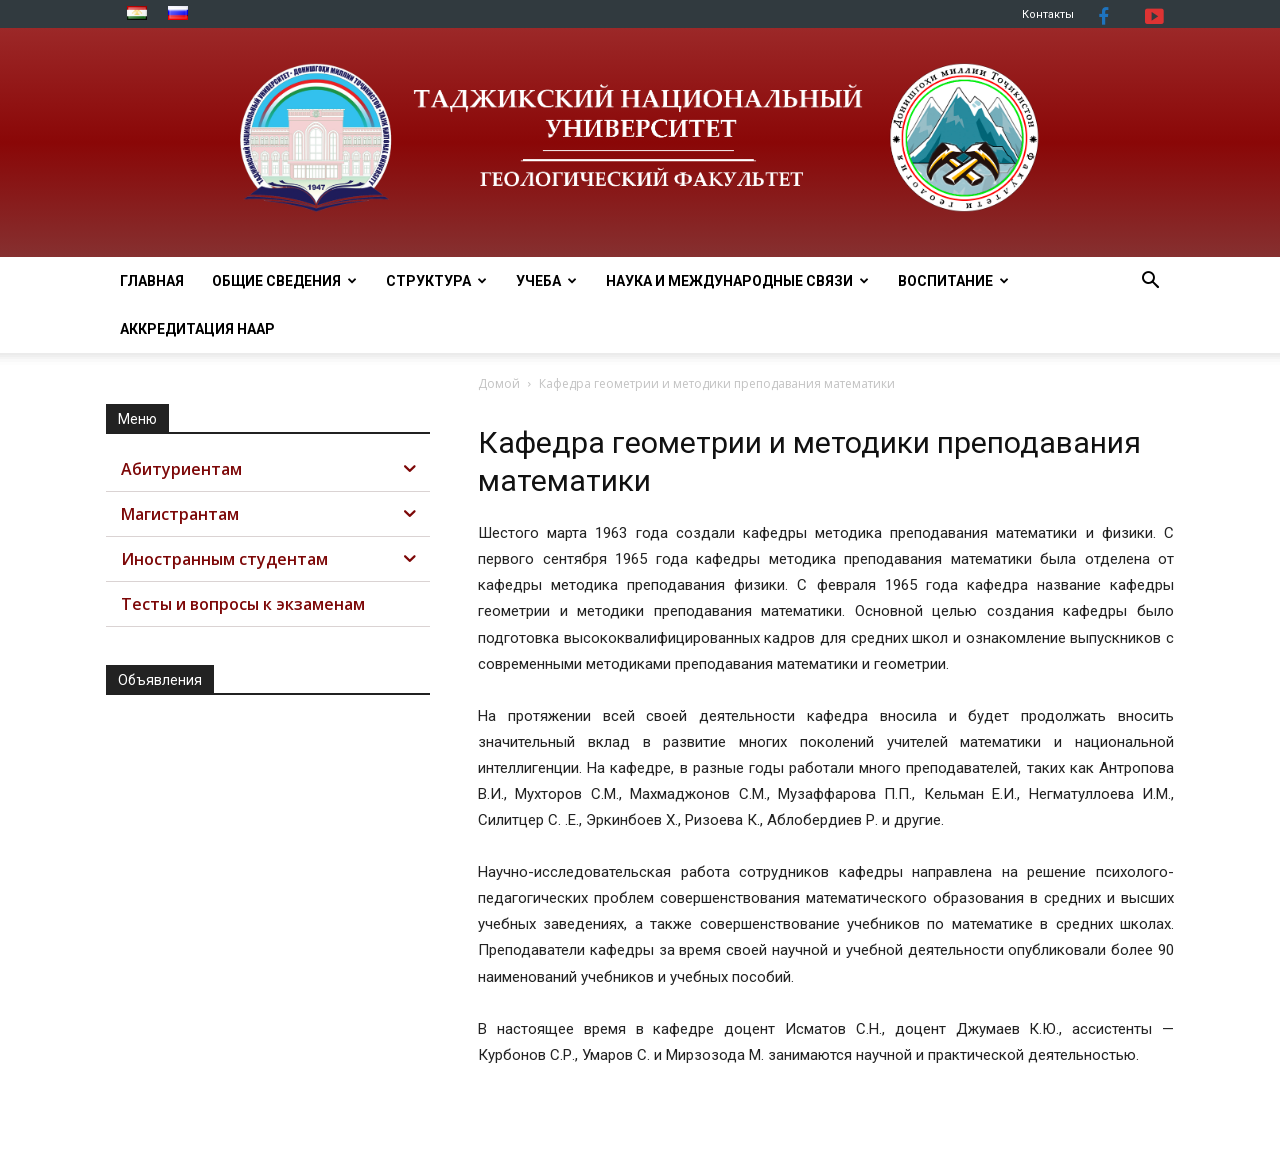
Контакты (1048, 14)
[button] (1150, 282)
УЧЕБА (546, 281)
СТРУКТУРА (436, 281)
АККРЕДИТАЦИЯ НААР (197, 329)
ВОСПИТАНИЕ (953, 281)
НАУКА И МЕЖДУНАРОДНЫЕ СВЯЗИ (737, 281)
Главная (152, 281)
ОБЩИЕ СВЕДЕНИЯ (284, 281)
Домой (499, 383)
